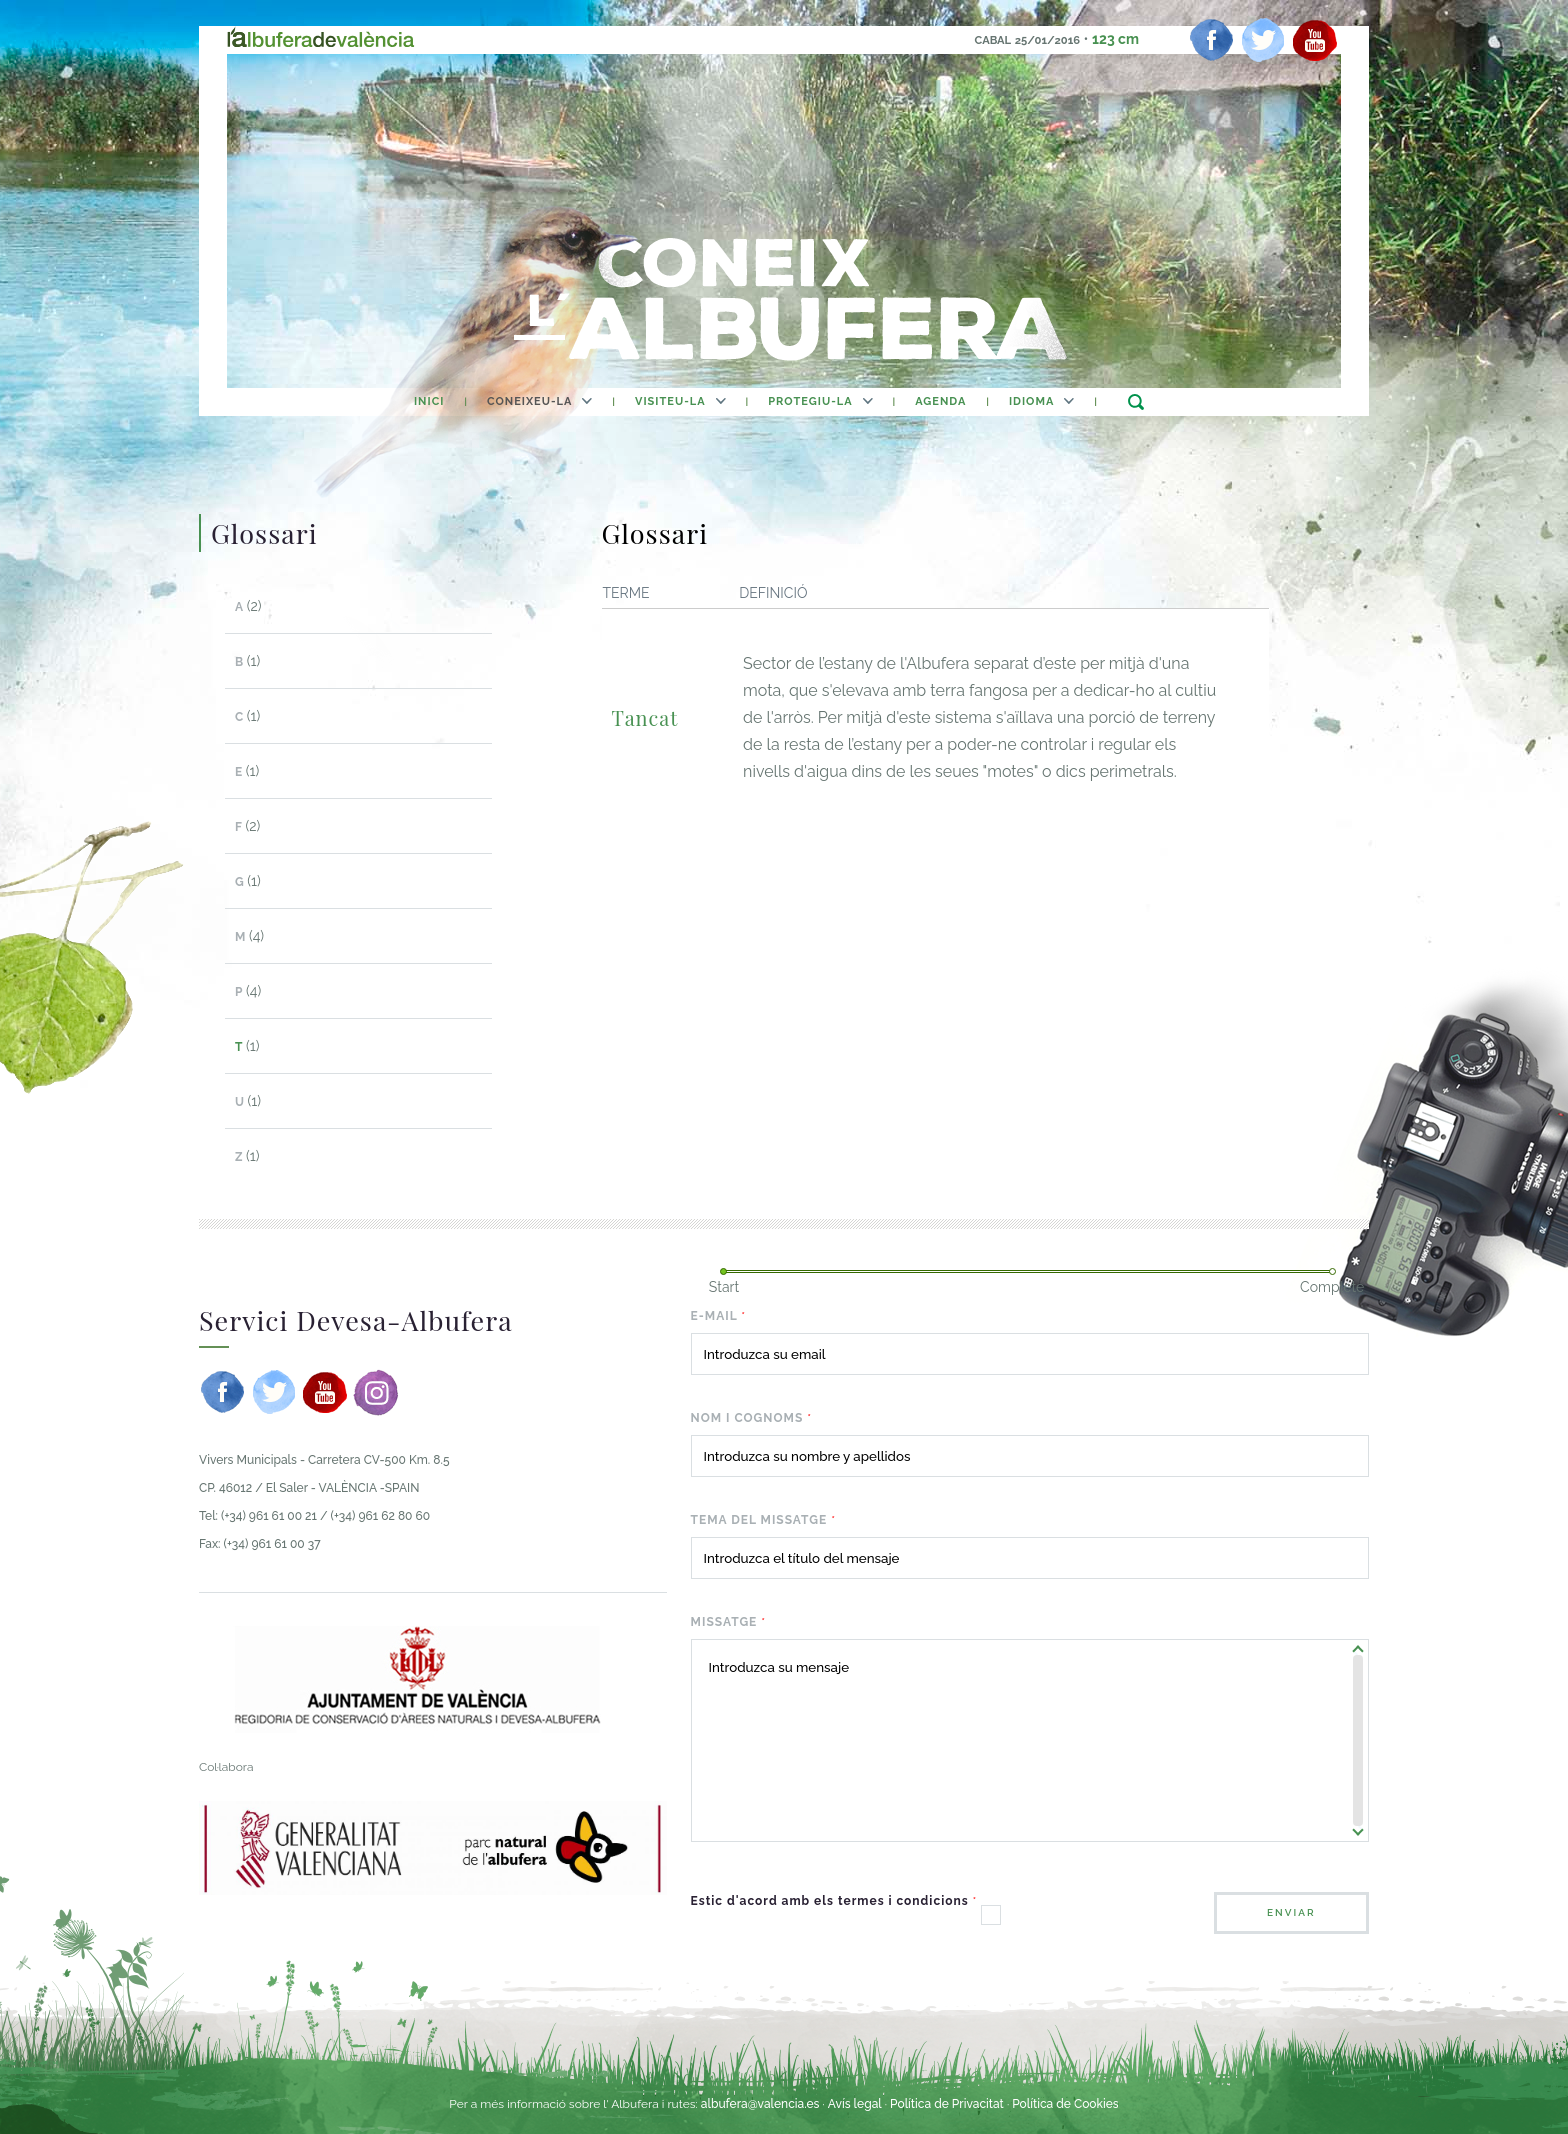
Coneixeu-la (529, 401)
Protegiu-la (810, 401)
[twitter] (1263, 40)
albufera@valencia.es (760, 2104)
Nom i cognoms (751, 1418)
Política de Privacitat (948, 2104)
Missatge (729, 1622)
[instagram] (376, 1392)
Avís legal (855, 2104)
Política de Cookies (1065, 2104)
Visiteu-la (670, 401)
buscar (1135, 401)
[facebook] (1212, 40)
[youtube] (1315, 40)
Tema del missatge (763, 1520)
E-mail (719, 1316)
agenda (940, 401)
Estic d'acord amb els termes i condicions (834, 1901)
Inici (429, 401)
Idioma (1031, 401)
